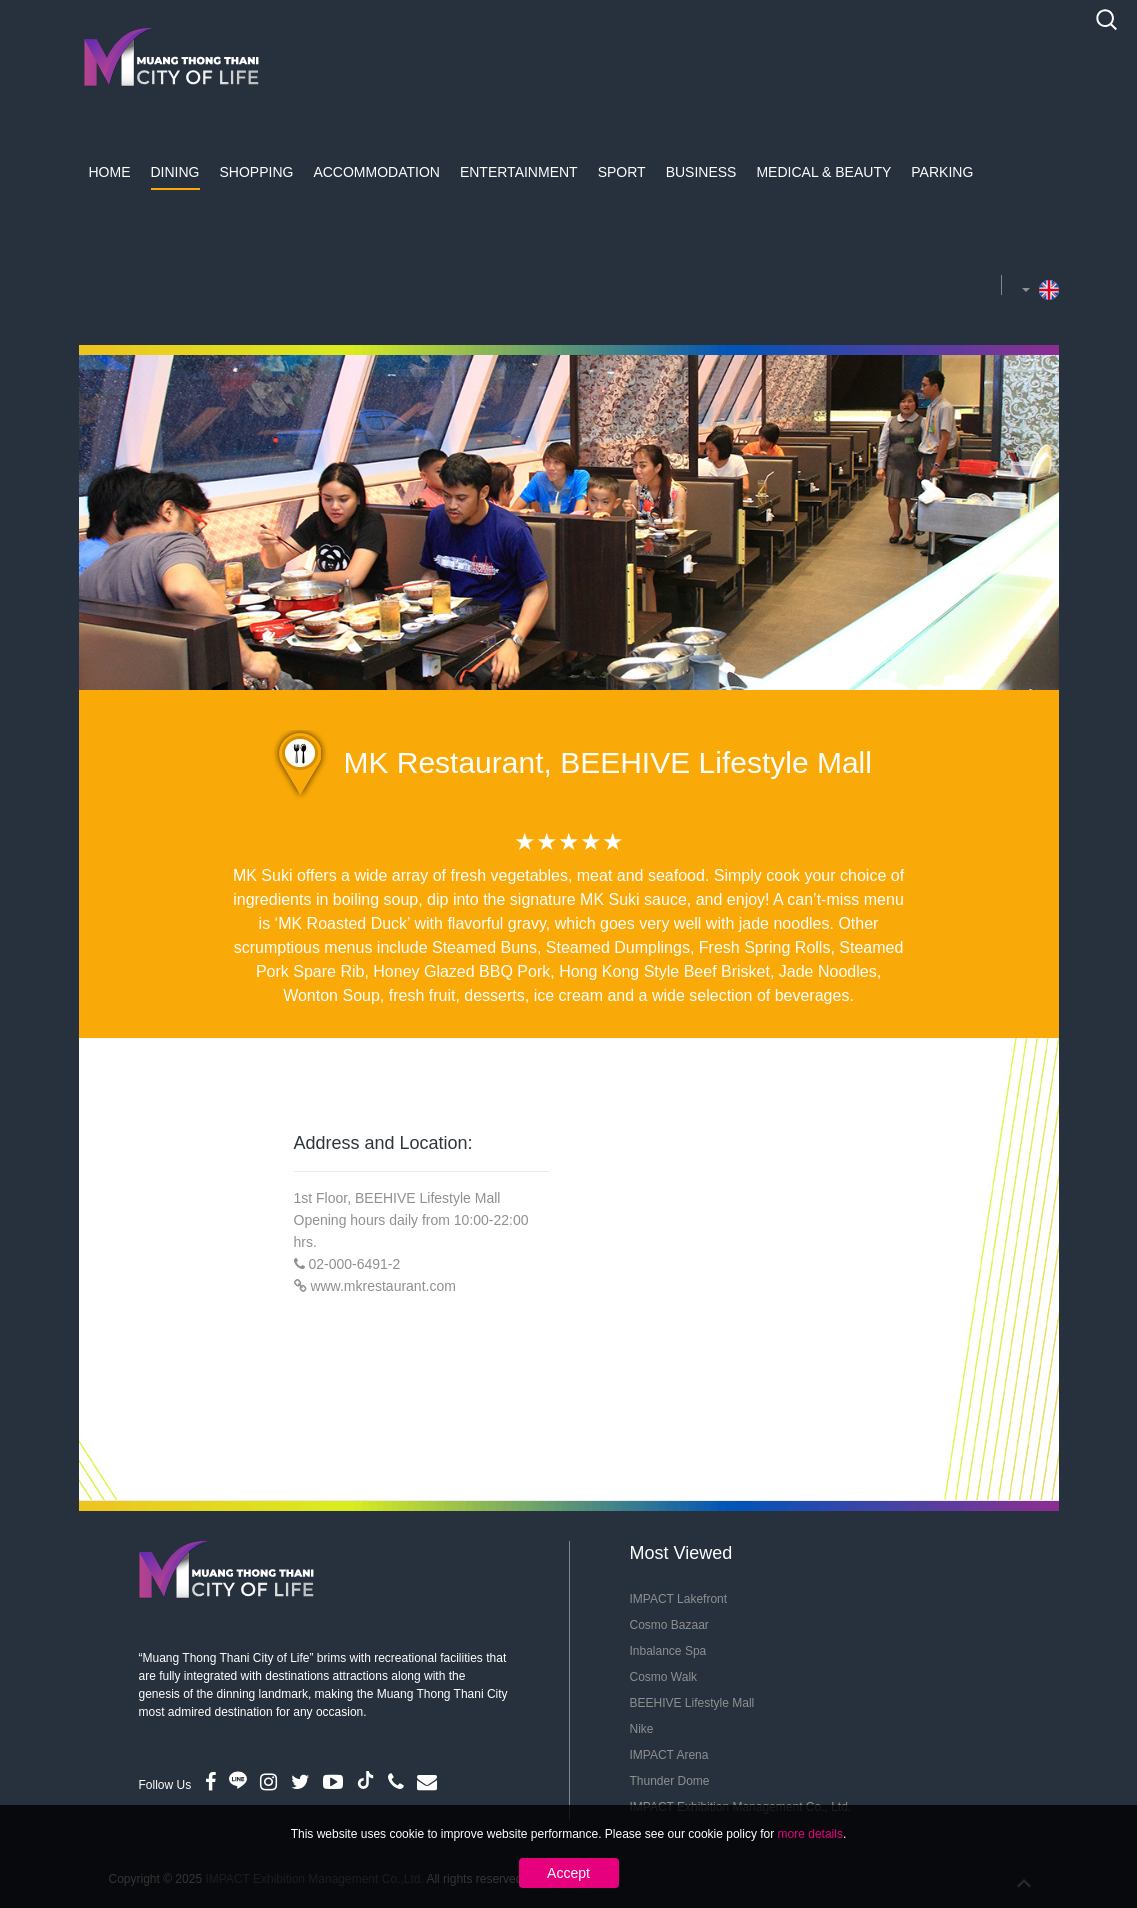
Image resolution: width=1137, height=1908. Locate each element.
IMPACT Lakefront (679, 1599)
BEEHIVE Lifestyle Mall (692, 1703)
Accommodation (376, 172)
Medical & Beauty (823, 172)
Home (110, 172)
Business (701, 172)
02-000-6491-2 (354, 1264)
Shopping (257, 172)
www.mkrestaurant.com (382, 1286)
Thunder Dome (670, 1781)
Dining (175, 172)
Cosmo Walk (664, 1677)
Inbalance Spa (668, 1651)
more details (810, 1834)
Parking (942, 172)
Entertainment (519, 172)
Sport (622, 172)
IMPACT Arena (669, 1755)
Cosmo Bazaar (669, 1625)
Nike (642, 1729)
